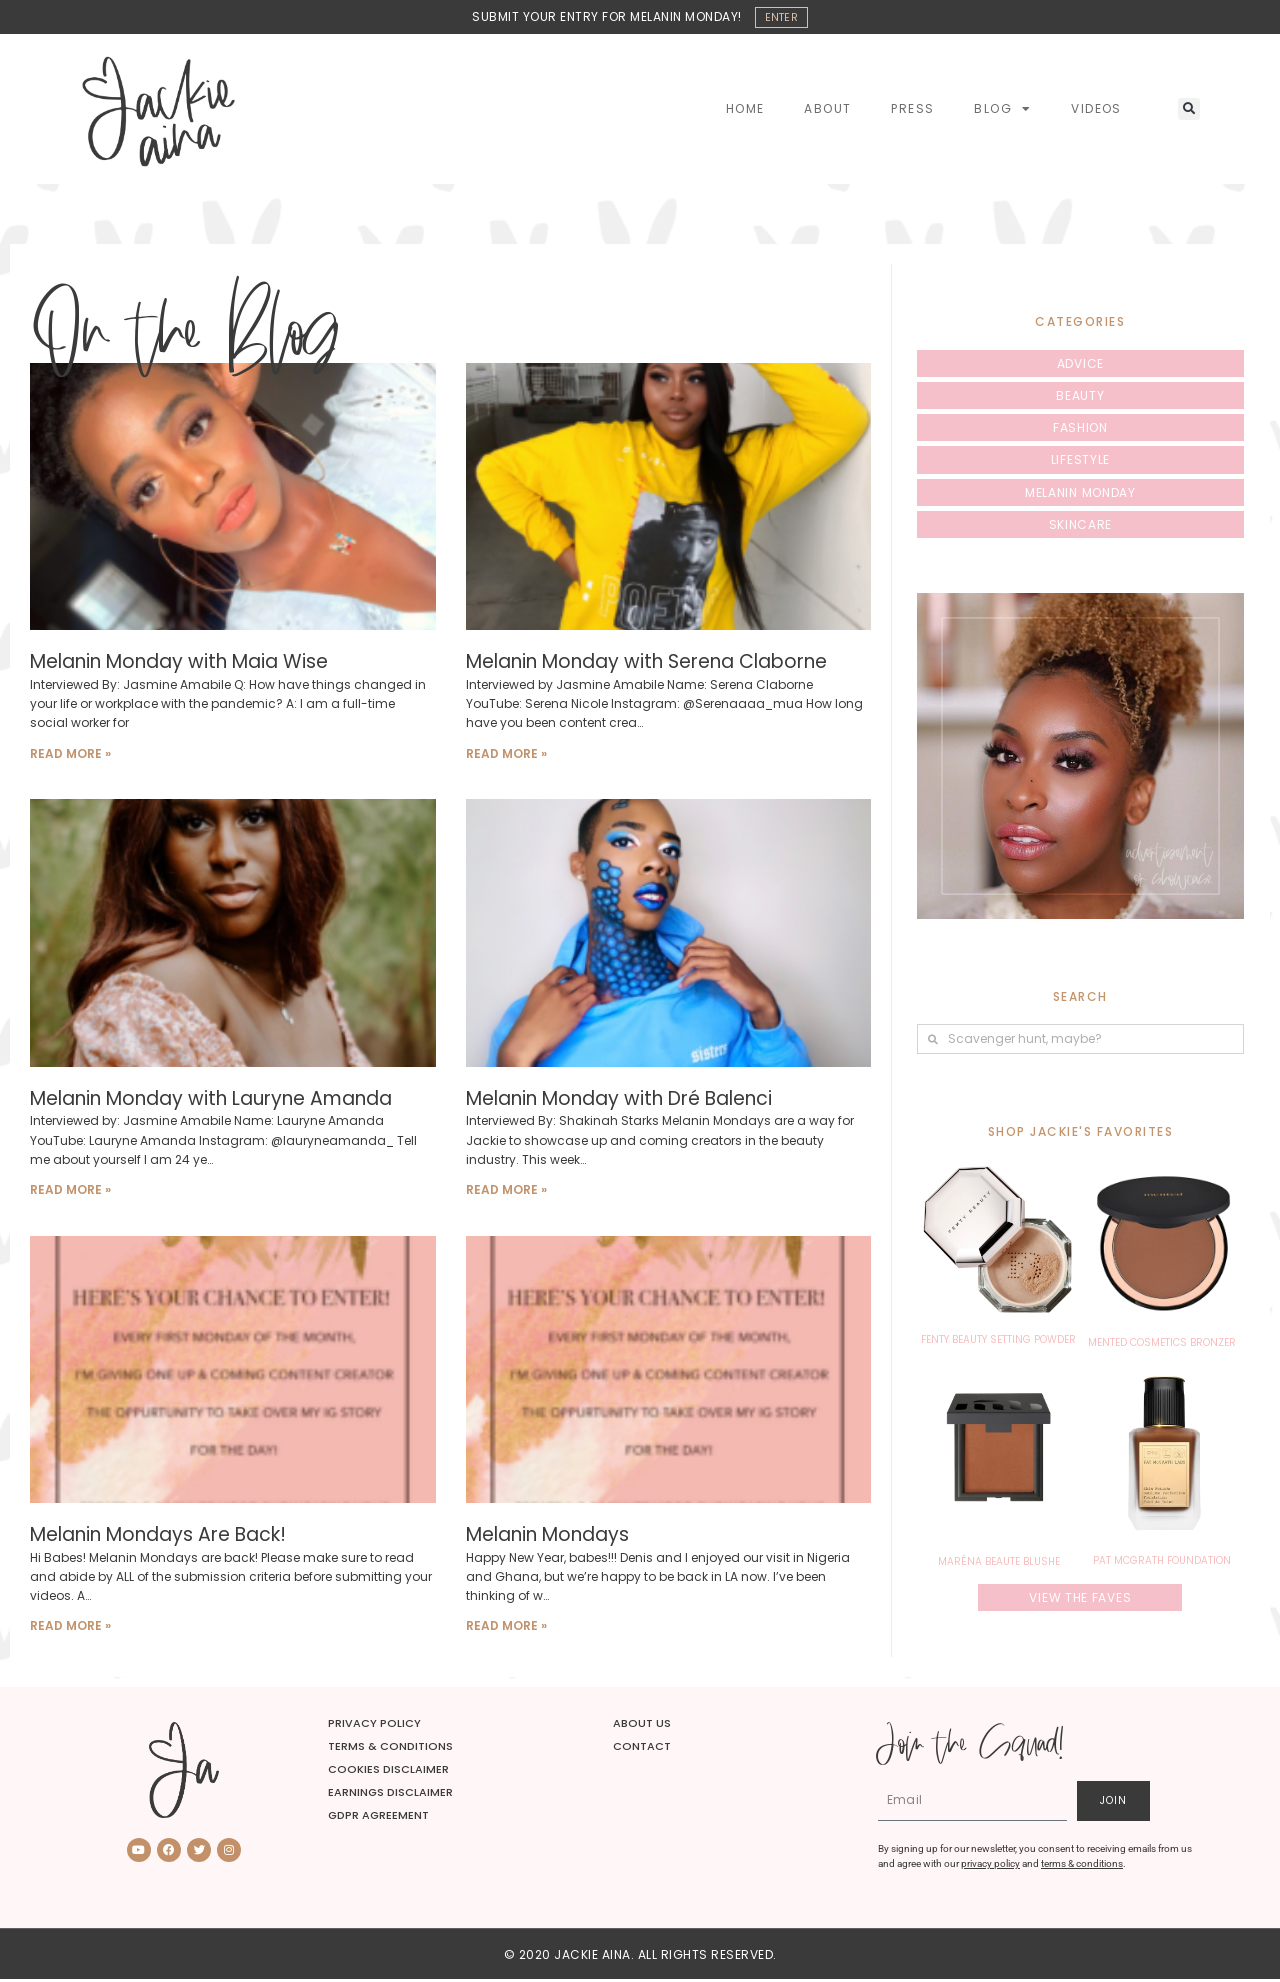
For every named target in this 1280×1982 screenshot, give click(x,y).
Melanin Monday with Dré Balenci (619, 1100)
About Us (642, 1725)
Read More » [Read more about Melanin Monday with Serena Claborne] (506, 755)
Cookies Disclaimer (388, 1771)
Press (912, 111)
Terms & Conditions (390, 1748)
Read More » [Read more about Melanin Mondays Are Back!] (70, 1628)
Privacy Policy (374, 1725)
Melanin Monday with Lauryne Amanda (211, 1100)
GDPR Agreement (378, 1818)
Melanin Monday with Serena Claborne (646, 664)
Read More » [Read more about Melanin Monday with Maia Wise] (70, 755)
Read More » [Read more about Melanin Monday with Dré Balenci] (506, 1191)
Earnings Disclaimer (390, 1795)
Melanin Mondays (547, 1537)
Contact (642, 1748)
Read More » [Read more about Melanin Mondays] (506, 1628)
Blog (1002, 112)
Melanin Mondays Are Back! (158, 1537)
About (827, 111)
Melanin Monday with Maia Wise (179, 664)
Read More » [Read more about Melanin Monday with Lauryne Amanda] (70, 1191)
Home (745, 111)
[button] (1189, 112)
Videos (1096, 111)
